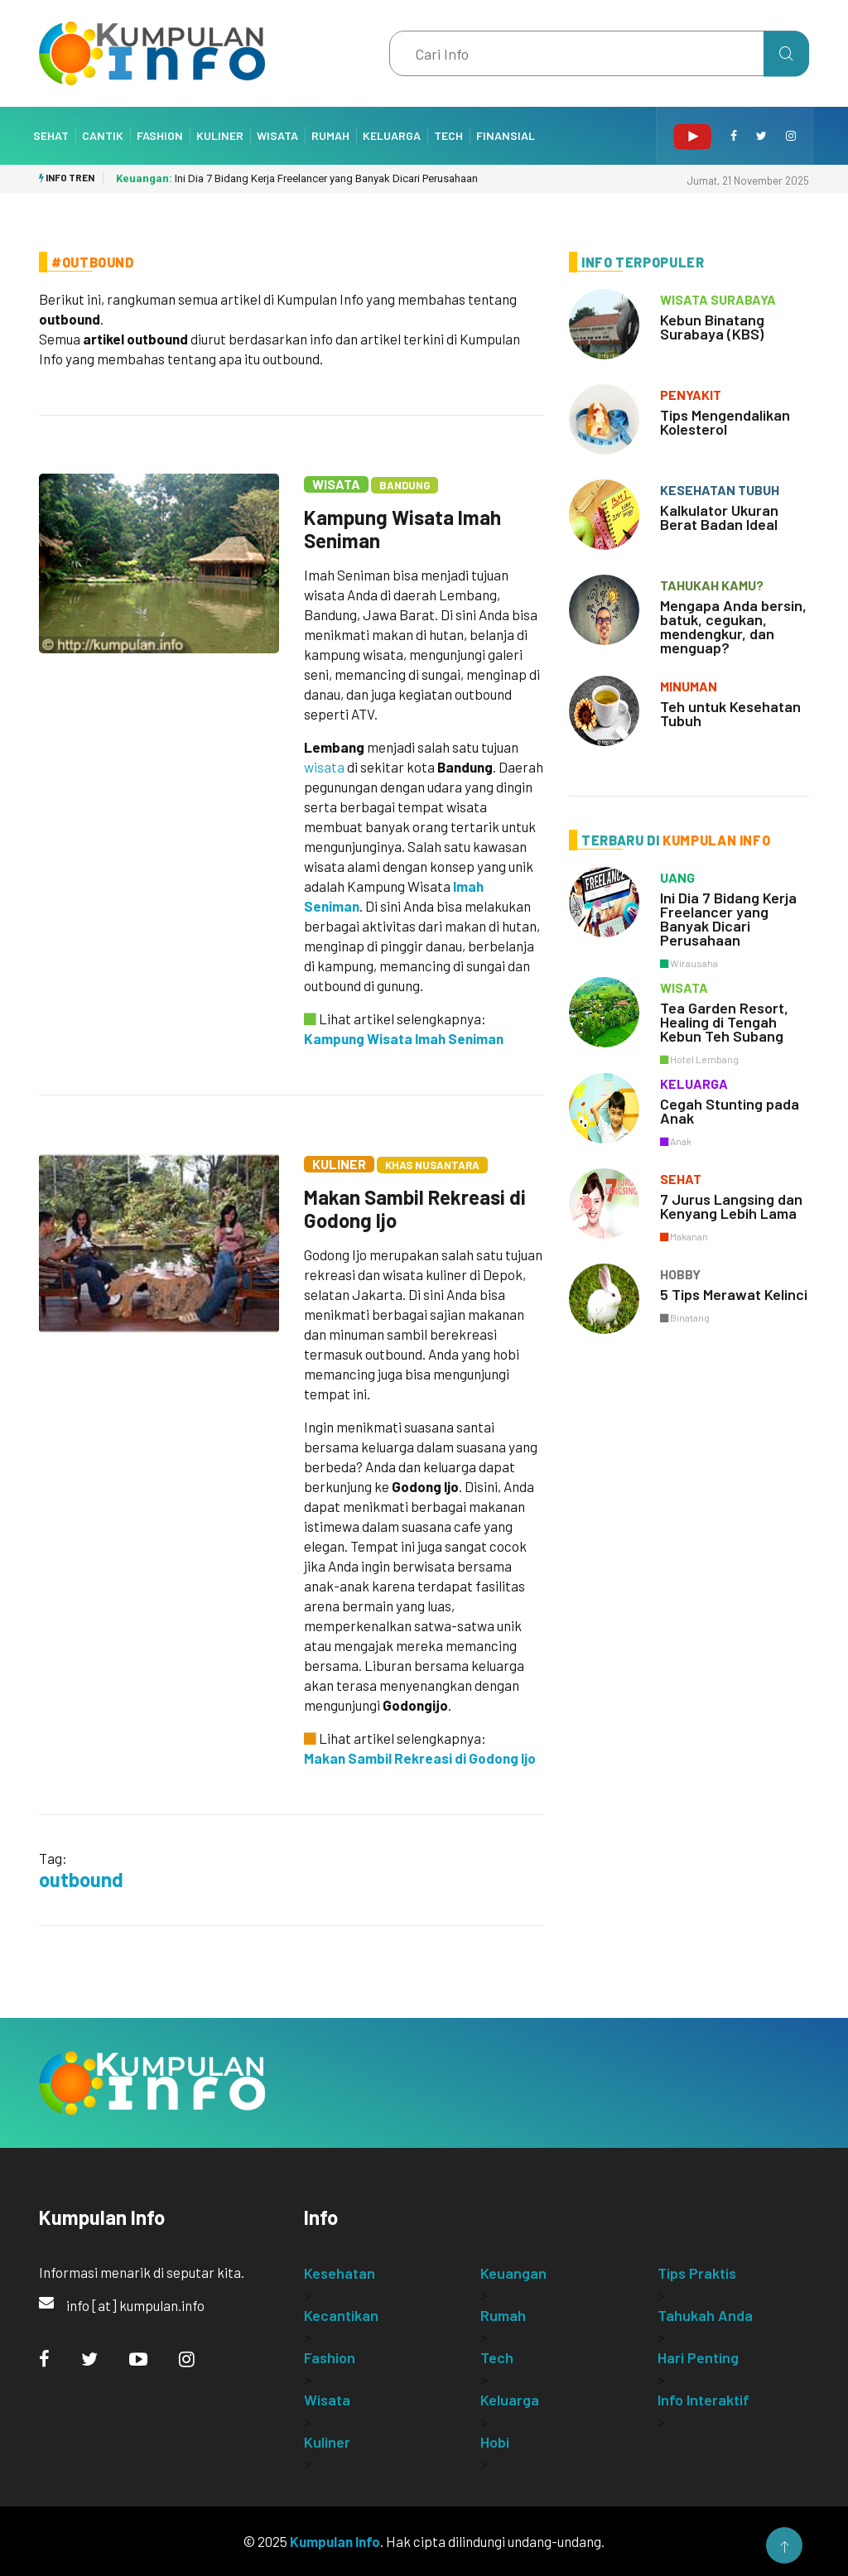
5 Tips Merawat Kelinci (733, 1294)
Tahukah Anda (705, 2315)
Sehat (51, 135)
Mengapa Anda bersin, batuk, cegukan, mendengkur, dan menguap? (733, 626)
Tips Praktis (697, 2273)
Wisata (277, 135)
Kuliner (219, 135)
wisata (324, 766)
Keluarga (392, 135)
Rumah (330, 135)
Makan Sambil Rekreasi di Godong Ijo (415, 1208)
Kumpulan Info (335, 2541)
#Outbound (92, 262)
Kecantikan (341, 2315)
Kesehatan (339, 2273)
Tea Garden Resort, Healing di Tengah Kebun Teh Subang (724, 1022)
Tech (448, 135)
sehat (680, 1179)
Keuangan (513, 2273)
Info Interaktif (703, 2400)
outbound (81, 1879)
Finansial (505, 135)
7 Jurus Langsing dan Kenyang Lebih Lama (731, 1206)
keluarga (694, 1083)
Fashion (160, 135)
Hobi (494, 2442)
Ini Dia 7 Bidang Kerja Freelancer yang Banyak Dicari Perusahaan (297, 178)
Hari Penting (698, 2357)
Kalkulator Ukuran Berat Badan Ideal (719, 517)
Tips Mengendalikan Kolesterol (725, 422)
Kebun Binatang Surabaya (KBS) (712, 327)
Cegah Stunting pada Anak (729, 1111)
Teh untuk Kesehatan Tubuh (730, 713)
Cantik (102, 135)
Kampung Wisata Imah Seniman (402, 528)
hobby (680, 1274)
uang (677, 877)
